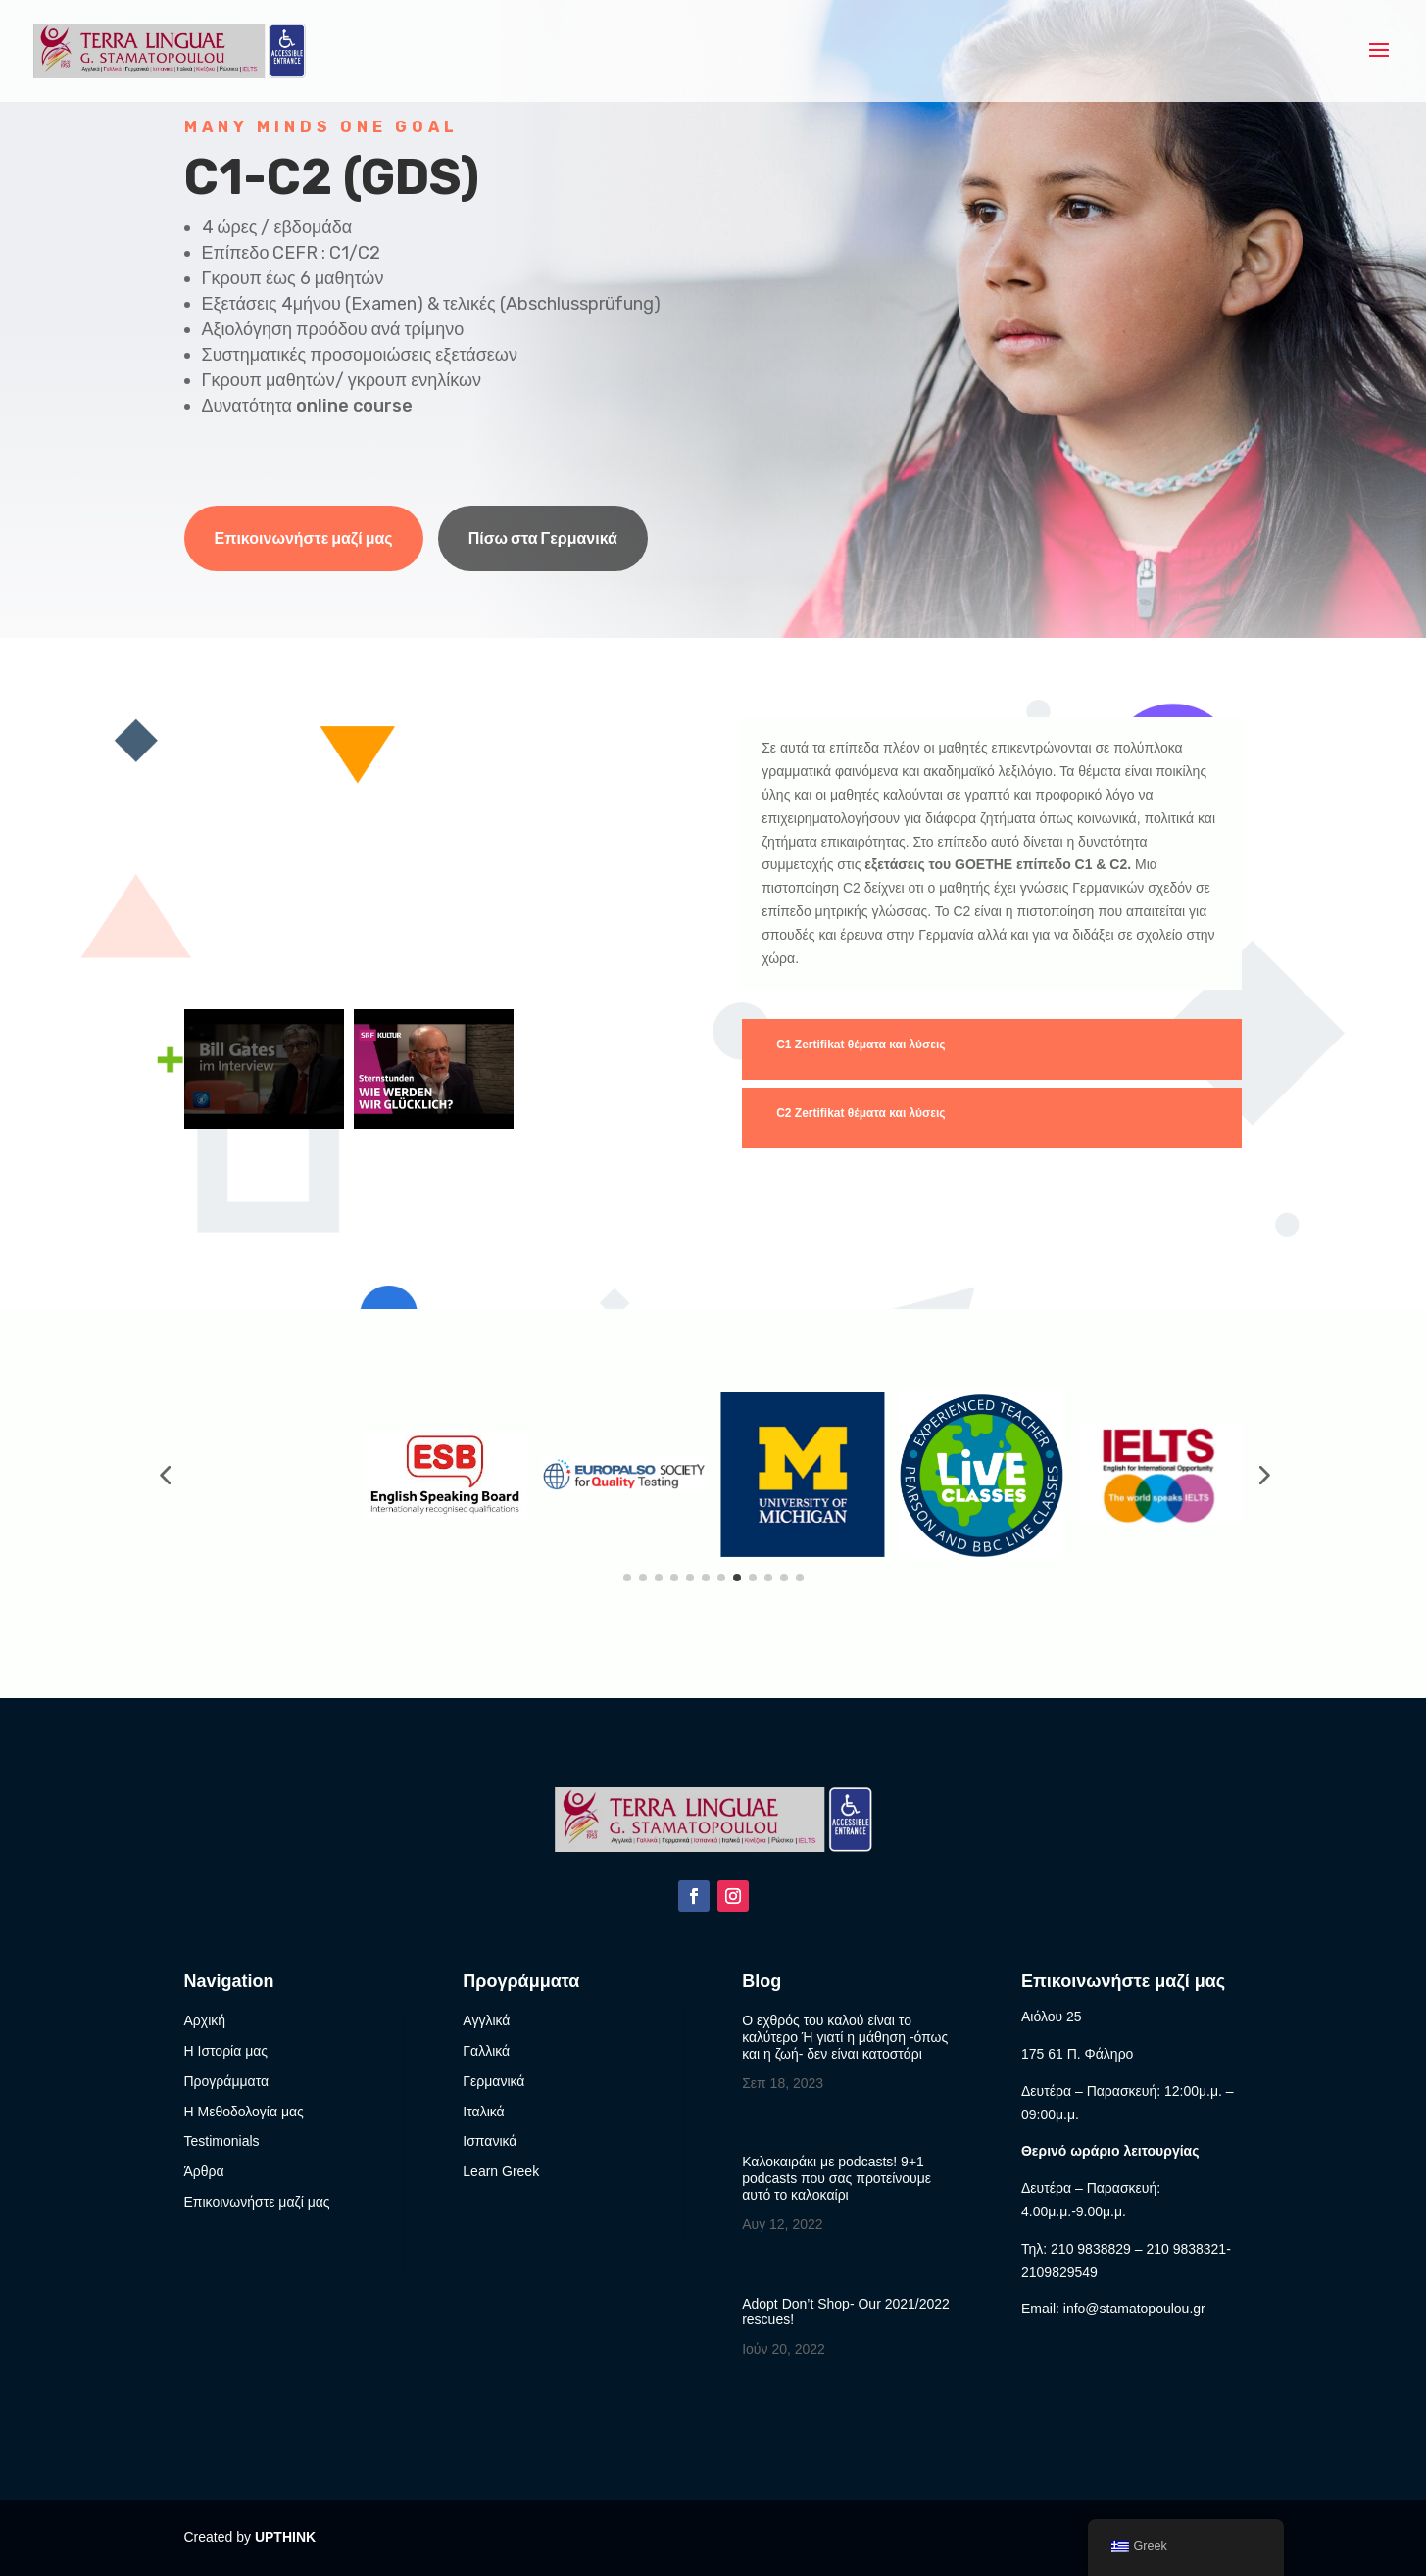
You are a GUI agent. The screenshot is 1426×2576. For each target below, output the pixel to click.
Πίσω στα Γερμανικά (542, 538)
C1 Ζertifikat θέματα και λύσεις (860, 1044)
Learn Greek (501, 2171)
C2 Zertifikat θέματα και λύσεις (860, 1113)
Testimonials (222, 2141)
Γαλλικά (486, 2051)
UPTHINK (285, 2537)
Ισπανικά (489, 2141)
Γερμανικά (493, 2081)
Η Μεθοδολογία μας (244, 2111)
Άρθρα (204, 2171)
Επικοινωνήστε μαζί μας (304, 538)
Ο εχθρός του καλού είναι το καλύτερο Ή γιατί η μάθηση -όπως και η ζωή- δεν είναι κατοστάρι (845, 2037)
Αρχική (205, 2020)
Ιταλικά (483, 2111)
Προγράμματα (227, 2081)
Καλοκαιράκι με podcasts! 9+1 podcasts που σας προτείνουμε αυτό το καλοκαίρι (836, 2178)
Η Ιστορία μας (226, 2051)
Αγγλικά (486, 2020)
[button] (164, 1474)
